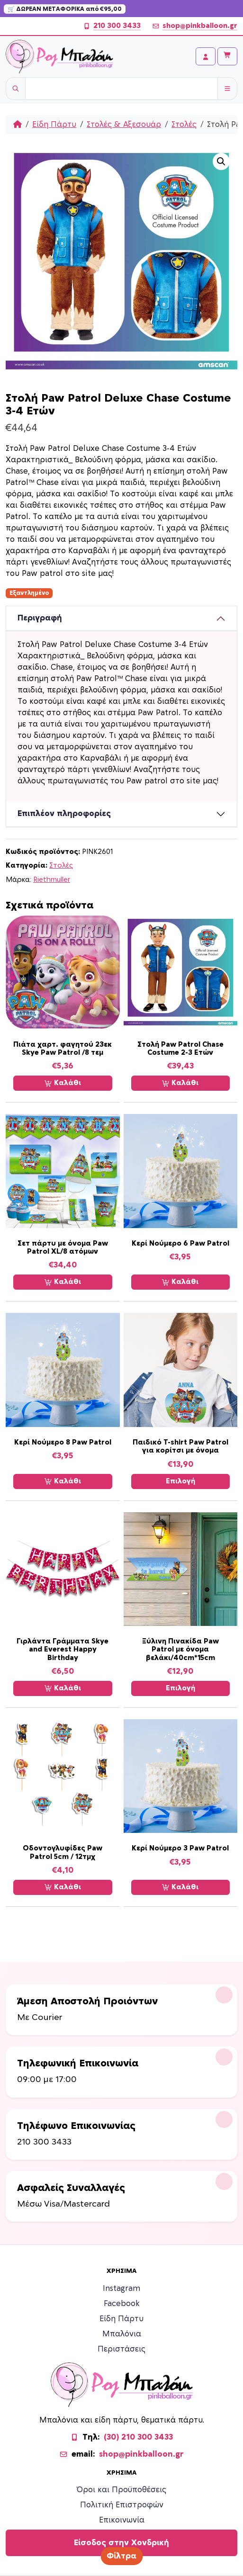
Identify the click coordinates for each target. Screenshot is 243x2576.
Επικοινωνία (121, 2520)
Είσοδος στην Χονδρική (121, 2543)
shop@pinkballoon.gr (194, 26)
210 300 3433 (112, 26)
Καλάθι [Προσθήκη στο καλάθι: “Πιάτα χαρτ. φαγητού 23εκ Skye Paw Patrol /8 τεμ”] (63, 1083)
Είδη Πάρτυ (54, 124)
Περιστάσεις (121, 2349)
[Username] (121, 88)
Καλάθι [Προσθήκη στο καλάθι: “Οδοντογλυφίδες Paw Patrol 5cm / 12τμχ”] (63, 1887)
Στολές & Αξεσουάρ (124, 124)
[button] (221, 161)
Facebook (122, 2303)
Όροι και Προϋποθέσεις (121, 2490)
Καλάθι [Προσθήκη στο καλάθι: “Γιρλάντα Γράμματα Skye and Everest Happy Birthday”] (63, 1688)
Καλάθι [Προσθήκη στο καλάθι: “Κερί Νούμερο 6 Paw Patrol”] (180, 1282)
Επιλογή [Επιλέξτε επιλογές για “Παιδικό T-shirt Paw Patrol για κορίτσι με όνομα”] (180, 1481)
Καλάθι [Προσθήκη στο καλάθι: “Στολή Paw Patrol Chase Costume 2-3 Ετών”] (180, 1083)
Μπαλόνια (121, 2334)
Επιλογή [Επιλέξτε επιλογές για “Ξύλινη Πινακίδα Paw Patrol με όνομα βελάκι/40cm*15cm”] (180, 1688)
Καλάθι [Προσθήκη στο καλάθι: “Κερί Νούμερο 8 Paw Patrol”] (63, 1481)
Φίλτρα (121, 2556)
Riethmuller (51, 879)
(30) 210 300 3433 (138, 2437)
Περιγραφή (40, 618)
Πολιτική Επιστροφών (121, 2505)
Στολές (184, 124)
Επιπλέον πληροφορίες (64, 813)
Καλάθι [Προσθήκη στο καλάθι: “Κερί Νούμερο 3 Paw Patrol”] (180, 1887)
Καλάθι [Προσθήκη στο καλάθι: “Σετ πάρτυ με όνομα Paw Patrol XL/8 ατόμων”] (63, 1282)
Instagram (121, 2288)
